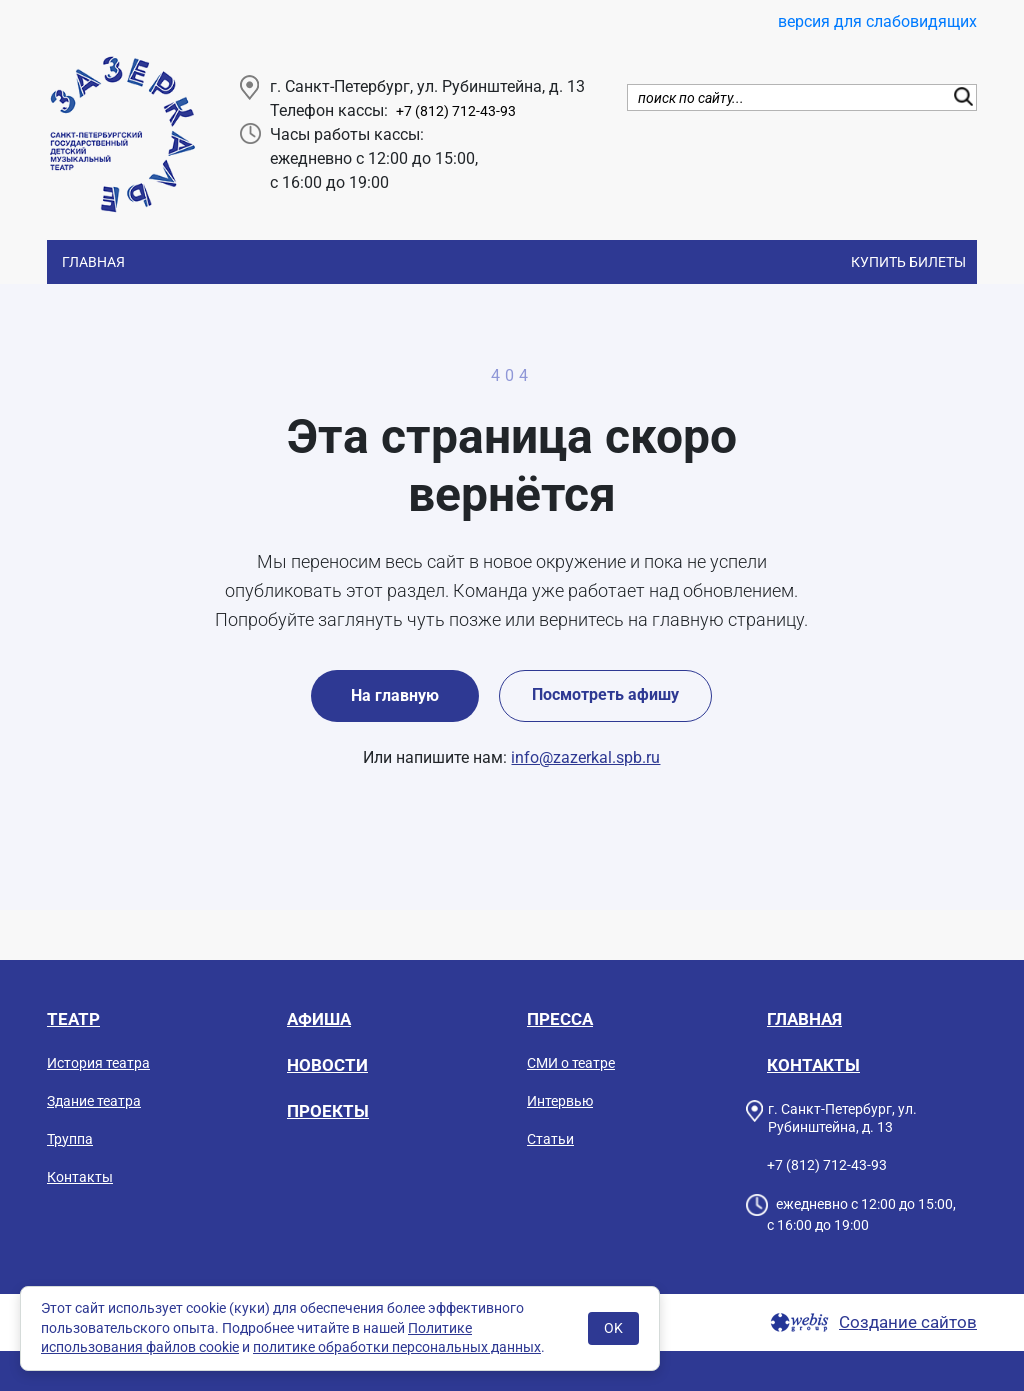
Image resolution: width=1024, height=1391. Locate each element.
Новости (327, 1065)
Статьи (550, 1139)
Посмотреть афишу (605, 694)
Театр (73, 1019)
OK (613, 1328)
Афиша (319, 1019)
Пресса (560, 1019)
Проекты (328, 1111)
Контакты (80, 1177)
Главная (93, 262)
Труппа (70, 1139)
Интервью (560, 1101)
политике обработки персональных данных (397, 1347)
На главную (395, 695)
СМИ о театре (571, 1063)
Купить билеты (908, 262)
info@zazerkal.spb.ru (585, 757)
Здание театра (94, 1101)
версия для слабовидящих (877, 21)
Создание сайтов (908, 1322)
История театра (98, 1063)
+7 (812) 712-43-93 (456, 111)
